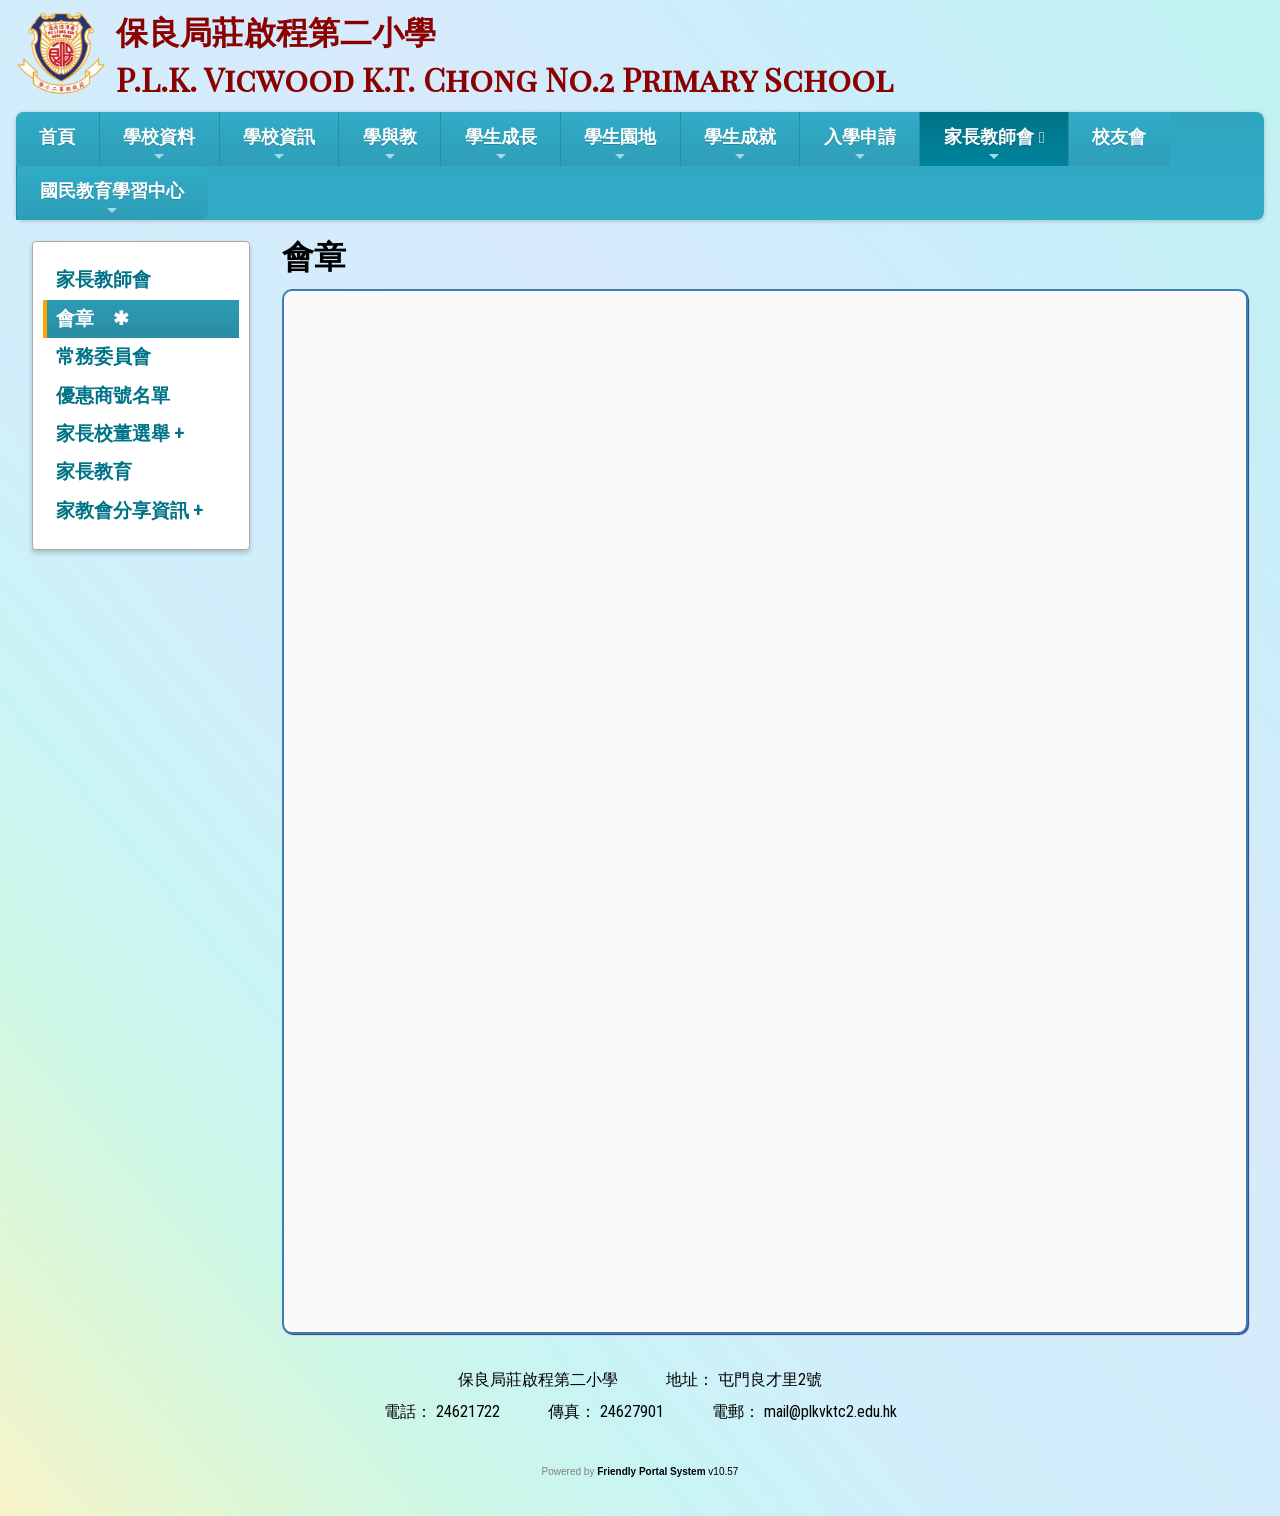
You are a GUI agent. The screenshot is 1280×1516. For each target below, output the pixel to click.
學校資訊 (279, 145)
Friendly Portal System (652, 1471)
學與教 (390, 145)
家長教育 (94, 471)
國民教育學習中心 (112, 199)
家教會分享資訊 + (129, 510)
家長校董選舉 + (120, 433)
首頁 (57, 136)
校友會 (1119, 136)
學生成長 (501, 145)
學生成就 (740, 145)
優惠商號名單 (113, 395)
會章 (75, 318)
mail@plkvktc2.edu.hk (830, 1411)
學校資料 (159, 145)
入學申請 (860, 145)
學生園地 (620, 145)
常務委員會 (103, 356)
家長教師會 (989, 145)
